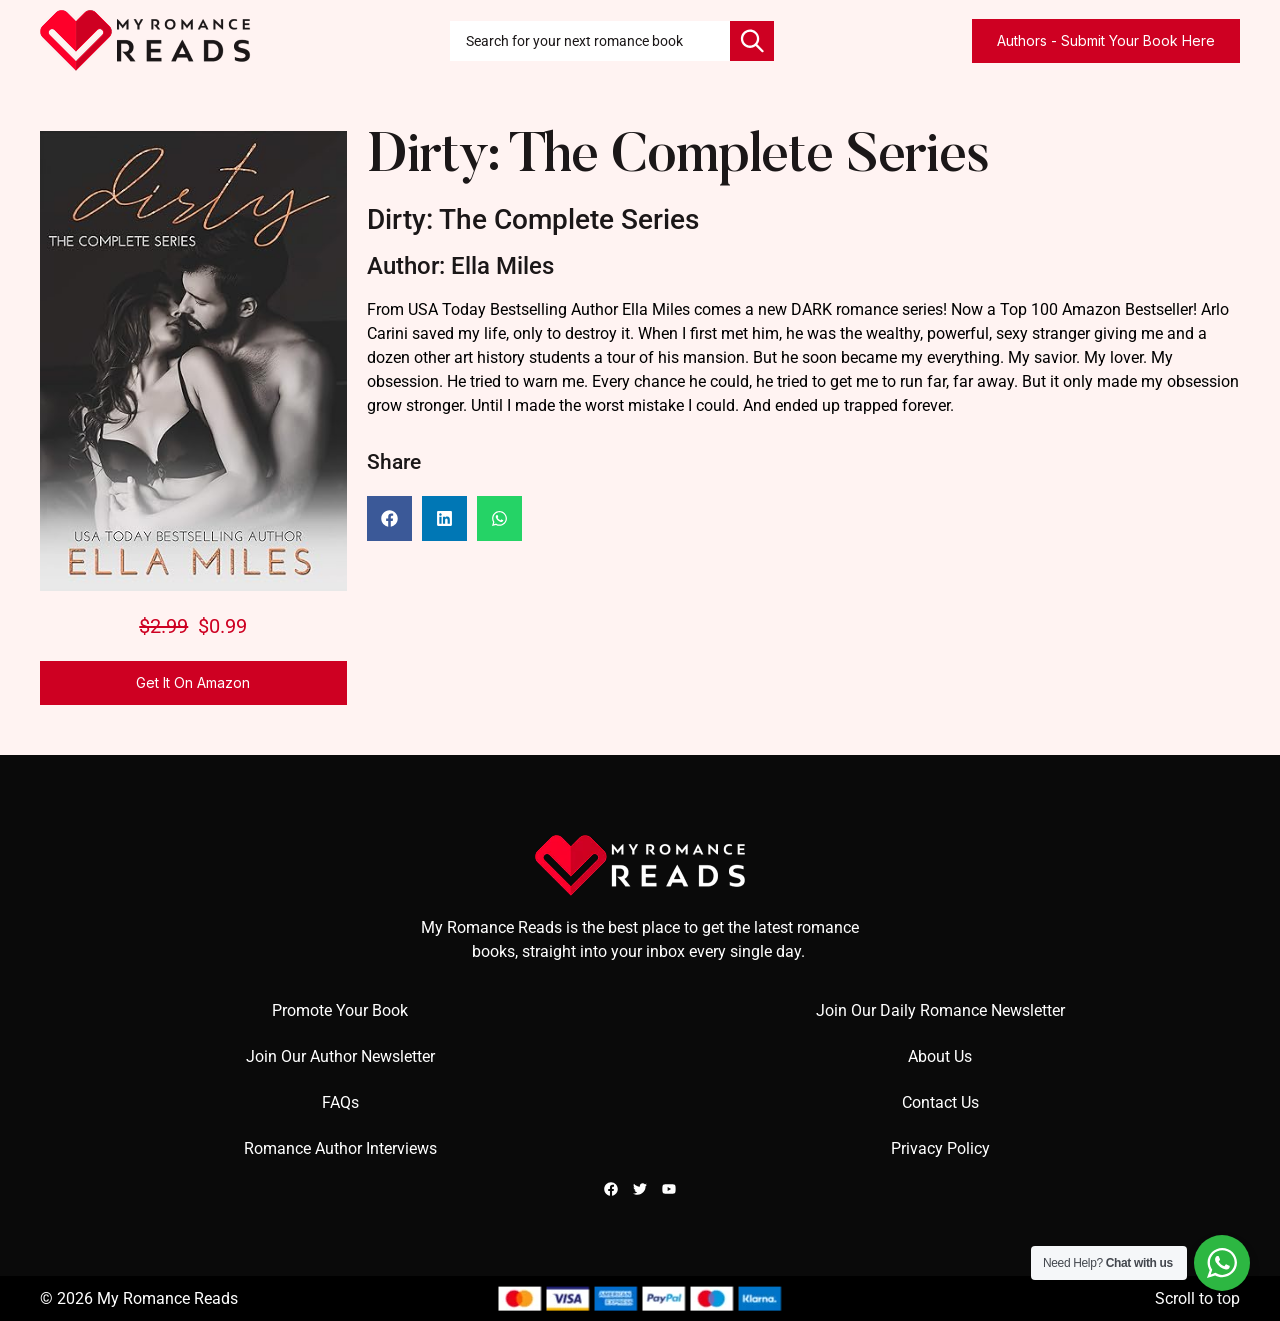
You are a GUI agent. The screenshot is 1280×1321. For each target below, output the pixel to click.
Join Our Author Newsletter (340, 1056)
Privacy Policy (940, 1148)
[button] (389, 518)
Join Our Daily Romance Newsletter (940, 1010)
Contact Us (940, 1102)
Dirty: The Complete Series (678, 158)
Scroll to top (1197, 1298)
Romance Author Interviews (340, 1148)
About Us (940, 1056)
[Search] (752, 41)
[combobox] (590, 41)
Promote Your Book (340, 1010)
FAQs (340, 1102)
